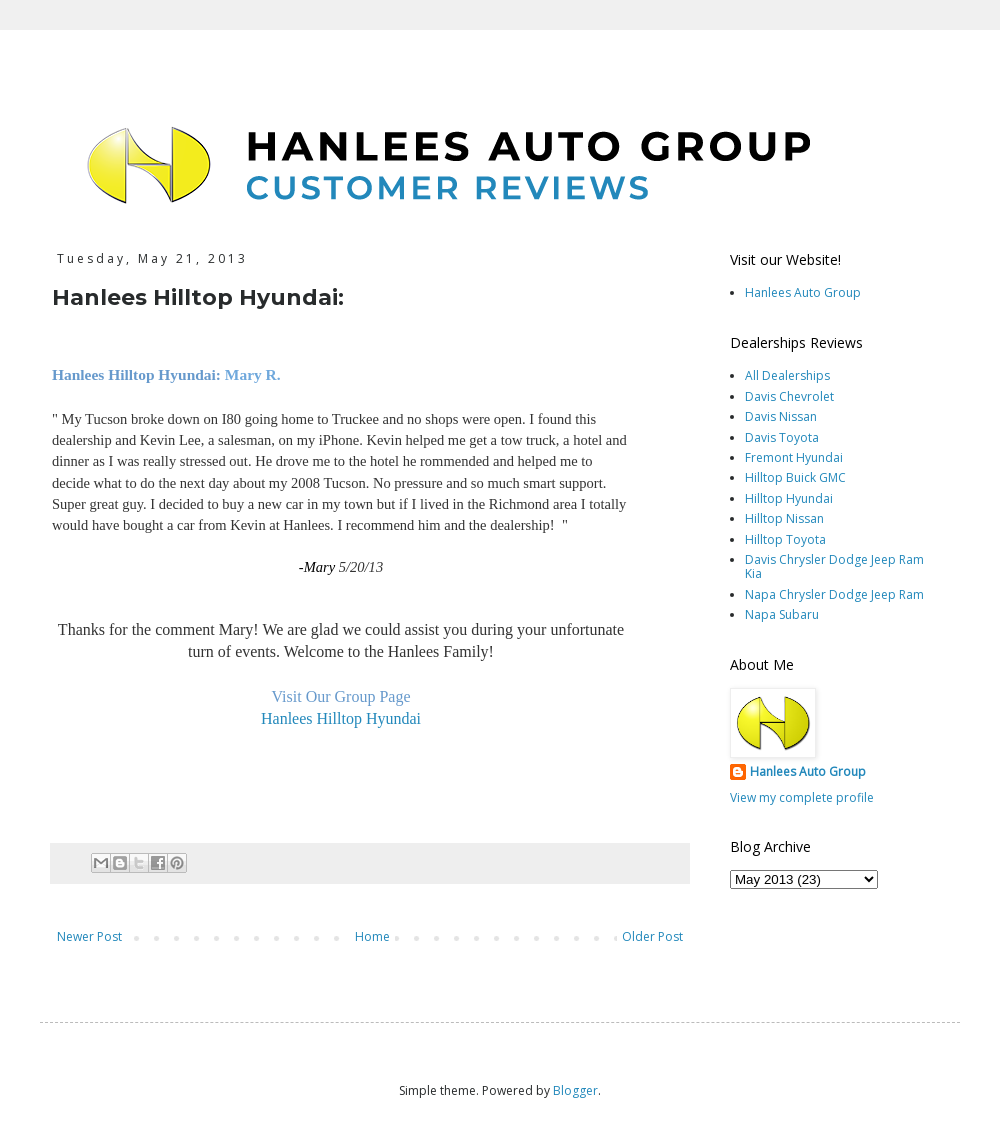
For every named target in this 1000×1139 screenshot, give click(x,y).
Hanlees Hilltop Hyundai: (136, 374)
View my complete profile (802, 797)
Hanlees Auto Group (803, 292)
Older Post (652, 936)
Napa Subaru (782, 614)
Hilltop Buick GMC (795, 477)
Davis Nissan (781, 416)
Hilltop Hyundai (789, 498)
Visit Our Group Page (340, 696)
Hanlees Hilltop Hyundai (341, 718)
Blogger (575, 1090)
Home (372, 936)
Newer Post (89, 936)
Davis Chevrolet (789, 396)
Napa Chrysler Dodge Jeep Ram (834, 594)
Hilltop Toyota (785, 539)
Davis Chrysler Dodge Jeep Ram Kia (834, 566)
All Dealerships (787, 375)
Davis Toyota (782, 437)
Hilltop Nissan (784, 518)
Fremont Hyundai (794, 457)
